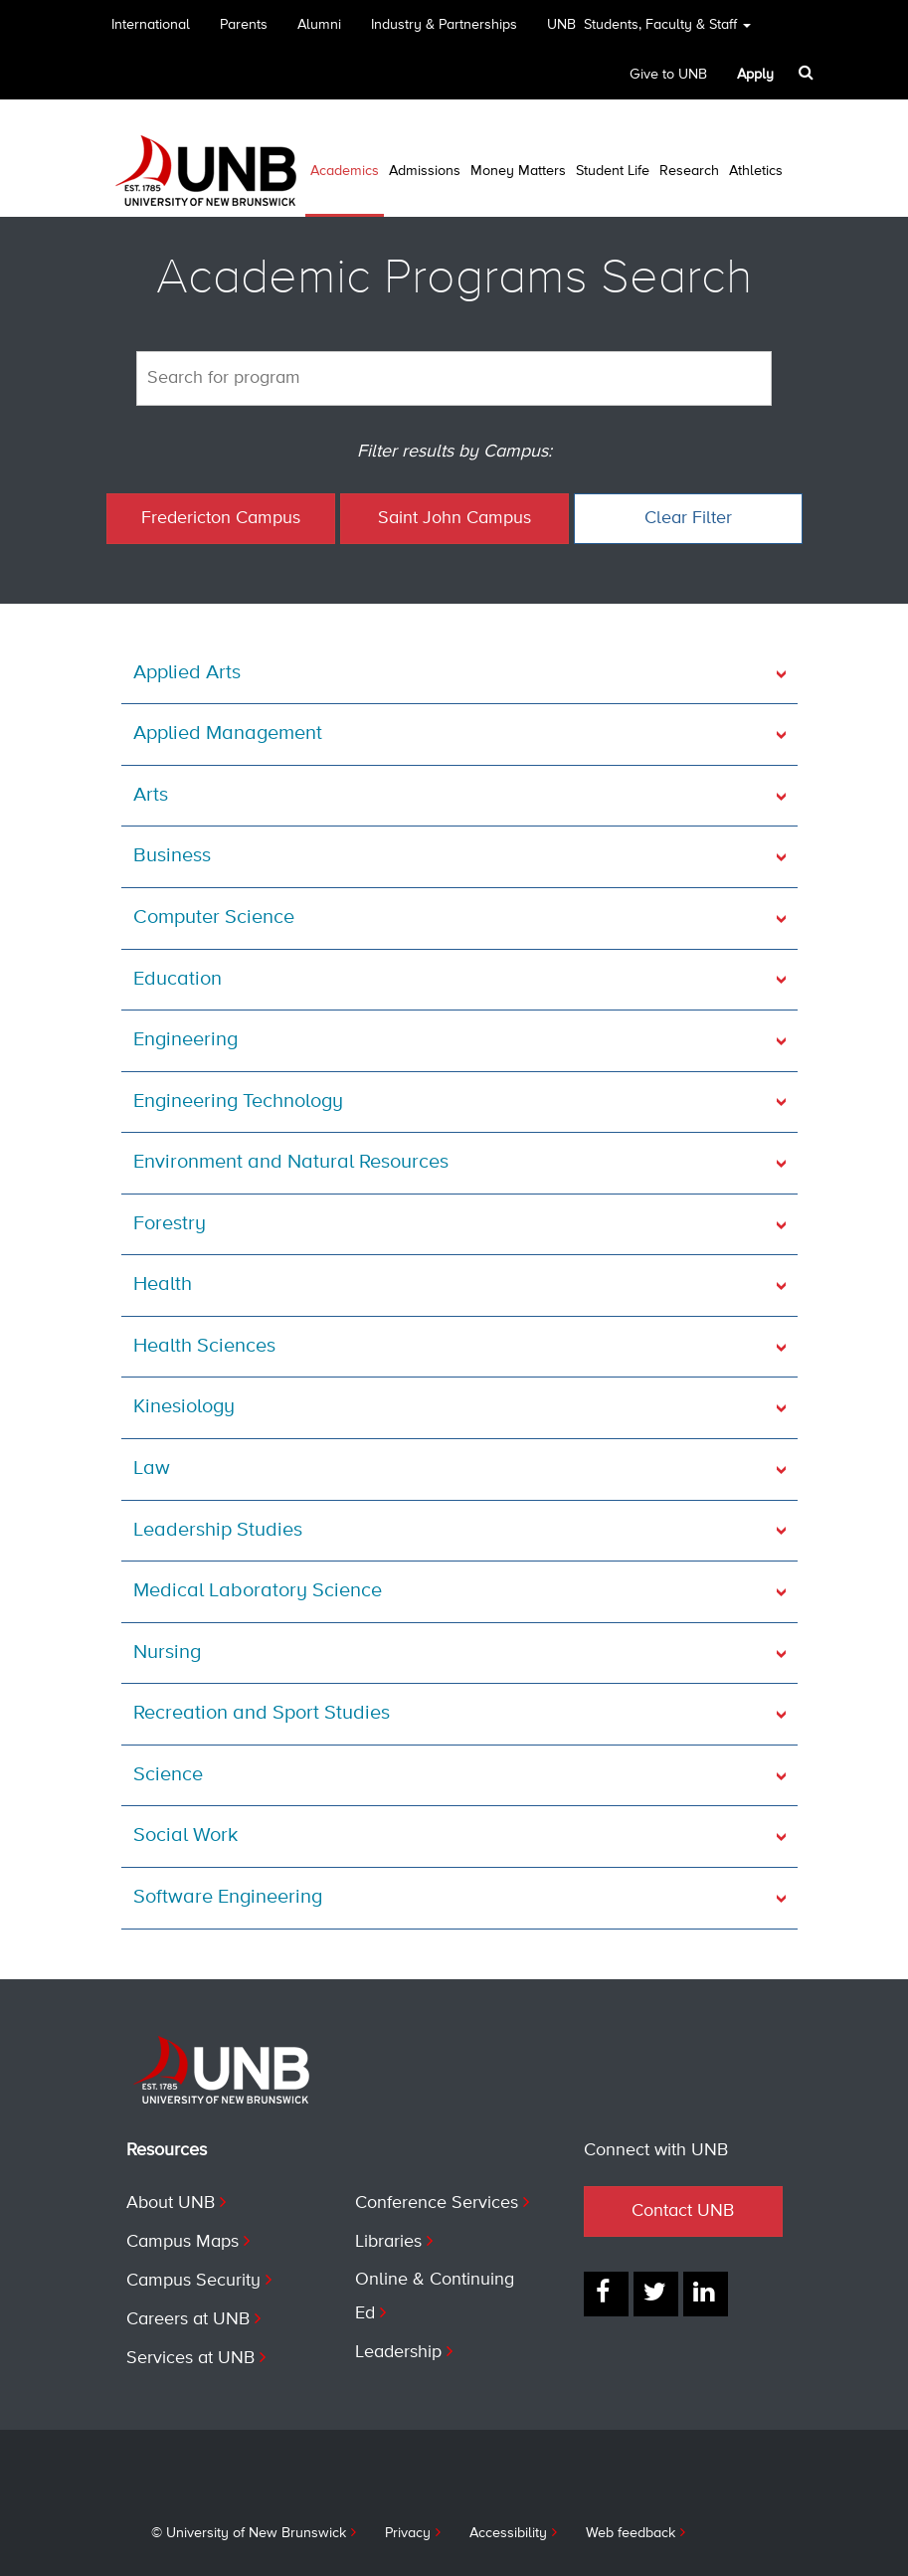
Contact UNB (683, 2211)
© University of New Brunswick (248, 2533)
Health (162, 1284)
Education (177, 979)
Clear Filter (688, 518)
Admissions (424, 171)
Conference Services (436, 2203)
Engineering (185, 1039)
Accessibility (508, 2533)
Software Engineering (227, 1897)
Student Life (612, 171)
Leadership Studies (217, 1530)
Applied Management (227, 733)
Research (689, 171)
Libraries (388, 2242)
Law (151, 1468)
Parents (244, 25)
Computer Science (213, 917)
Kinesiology (184, 1406)
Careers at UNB (188, 2319)
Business (172, 855)
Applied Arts (187, 672)
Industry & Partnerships (444, 25)
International (150, 25)
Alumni (319, 25)
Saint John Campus (454, 518)
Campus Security (193, 2281)
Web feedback (630, 2533)
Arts (150, 795)
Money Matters (518, 171)
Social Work (185, 1835)
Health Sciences (204, 1346)
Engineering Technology (238, 1101)
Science (168, 1774)
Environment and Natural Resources (291, 1162)
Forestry (169, 1223)
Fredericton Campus (220, 518)
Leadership (398, 2352)
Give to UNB (668, 75)
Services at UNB (190, 2358)
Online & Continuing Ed (434, 2296)
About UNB (170, 2203)
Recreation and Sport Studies (261, 1713)
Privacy (408, 2533)
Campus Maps (182, 2242)
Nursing (167, 1652)
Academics (344, 171)
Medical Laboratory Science (257, 1590)
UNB (649, 31)
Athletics (756, 171)
